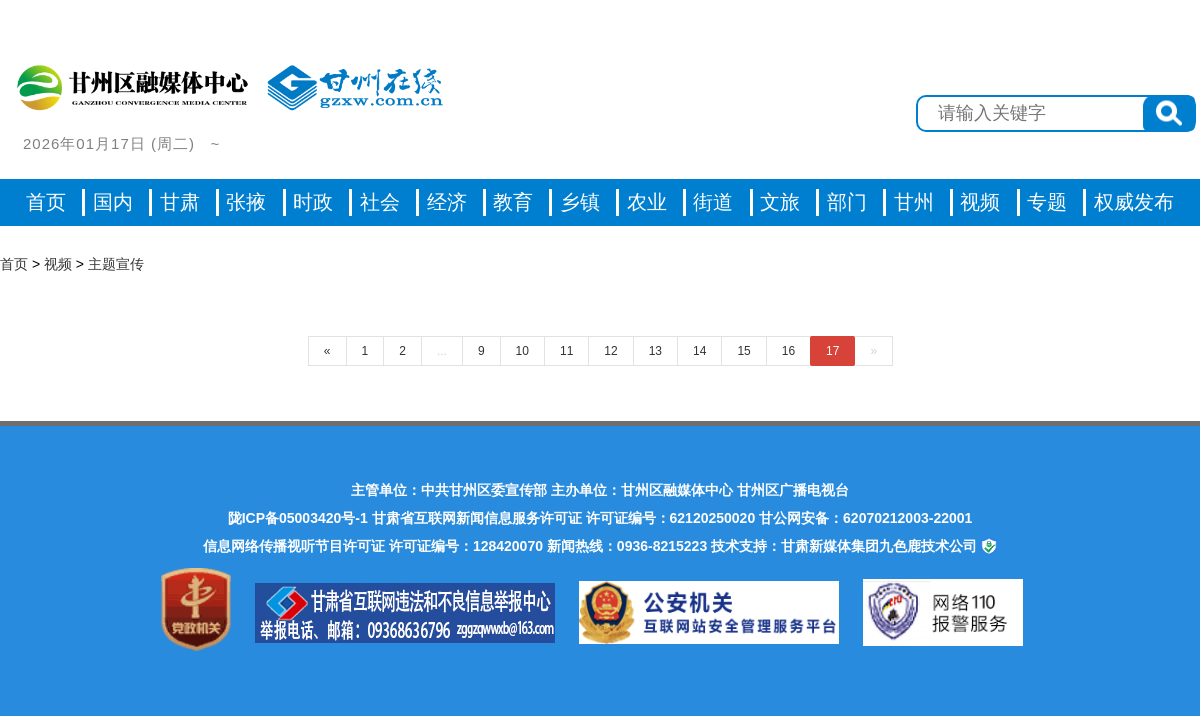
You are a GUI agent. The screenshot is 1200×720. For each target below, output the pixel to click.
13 (655, 351)
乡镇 (580, 202)
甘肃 (180, 202)
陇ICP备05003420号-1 (298, 518)
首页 (46, 202)
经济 (447, 202)
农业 (647, 202)
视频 (58, 264)
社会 (380, 202)
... (442, 351)
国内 (113, 202)
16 (788, 351)
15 (743, 351)
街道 (713, 202)
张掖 (246, 202)
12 (610, 351)
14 (699, 351)
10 (522, 351)
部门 (847, 202)
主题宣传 (116, 264)
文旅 (780, 202)
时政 (313, 202)
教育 (513, 202)
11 (566, 351)
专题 (1047, 202)
